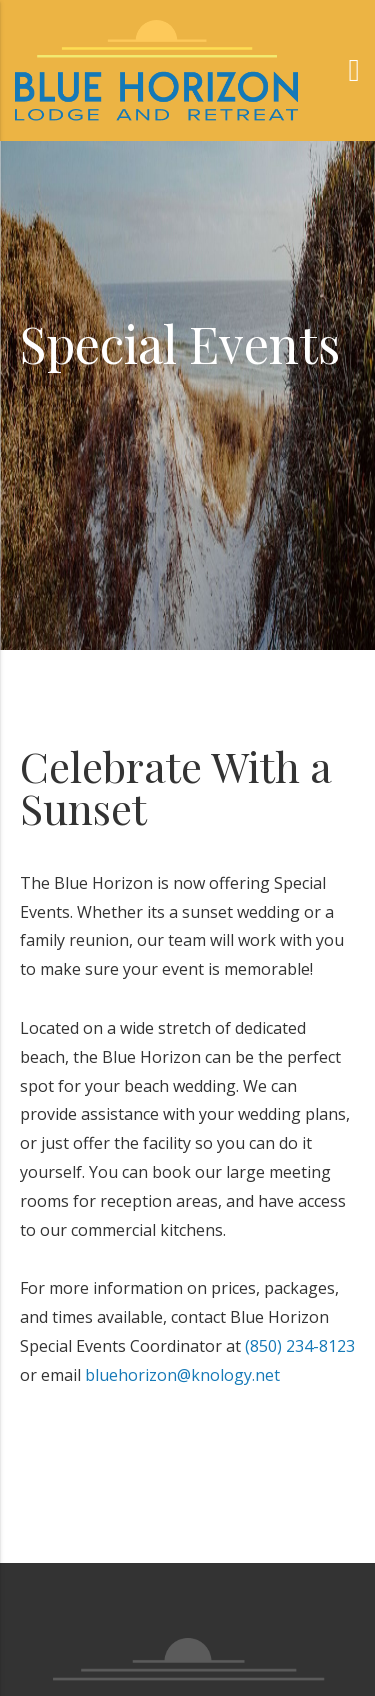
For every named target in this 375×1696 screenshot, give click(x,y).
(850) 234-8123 (300, 1346)
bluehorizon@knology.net (182, 1375)
